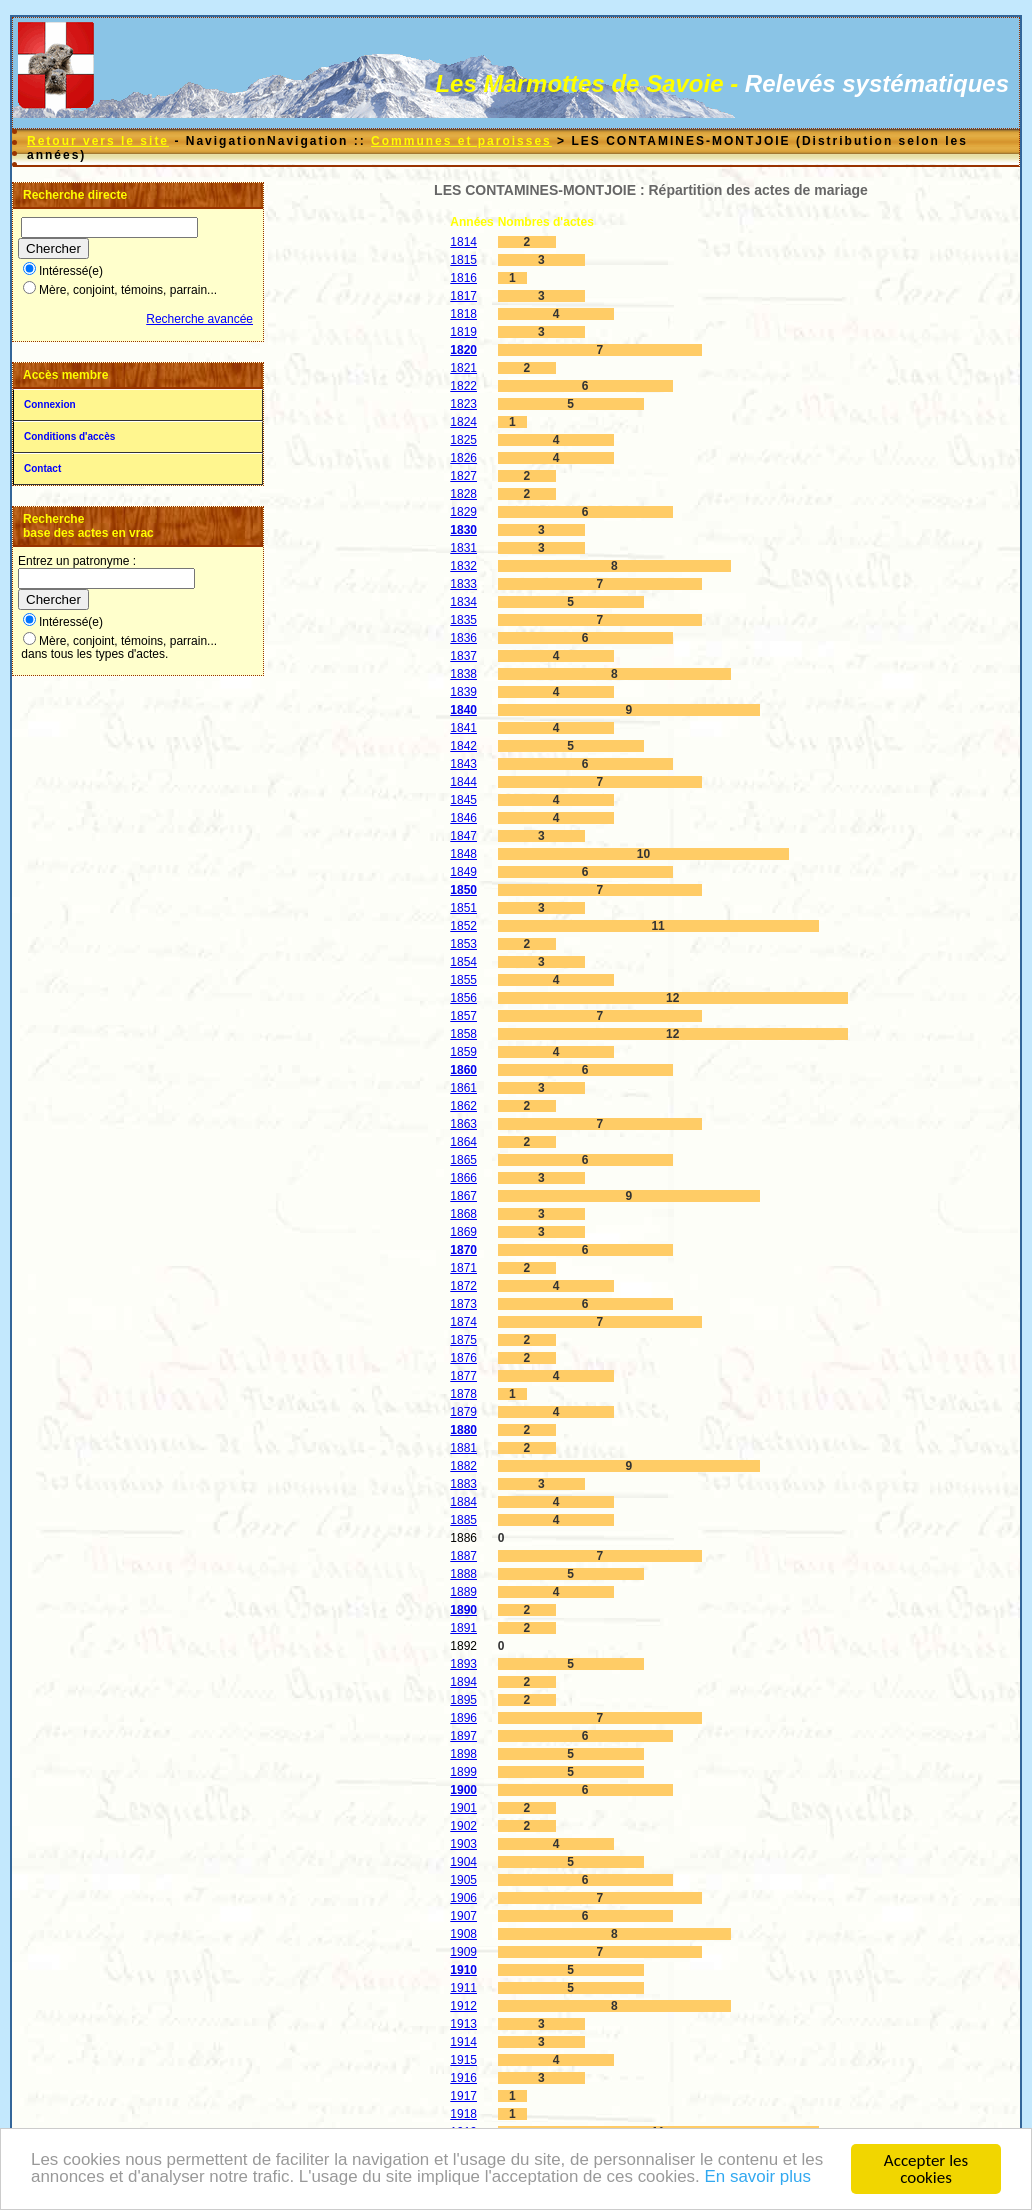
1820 (463, 350)
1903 (463, 1844)
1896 (463, 1718)
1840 (463, 710)
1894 (463, 1682)
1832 (463, 566)
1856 (463, 998)
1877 (463, 1376)
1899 (463, 1772)
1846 (463, 818)
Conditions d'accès (69, 436)
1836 (463, 638)
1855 (463, 980)
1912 (463, 2006)
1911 (463, 1988)
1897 (463, 1736)
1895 (463, 1700)
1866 (463, 1178)
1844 (463, 782)
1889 (463, 1592)
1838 (463, 674)
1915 (463, 2060)
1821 (463, 368)
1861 (463, 1088)
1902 (463, 1826)
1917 (463, 2096)
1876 (463, 1358)
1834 (463, 602)
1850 (463, 890)
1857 (463, 1016)
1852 (463, 926)
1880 (463, 1430)
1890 (463, 1610)
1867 (463, 1196)
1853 (463, 944)
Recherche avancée (199, 319)
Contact (42, 468)
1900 (463, 1790)
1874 (463, 1322)
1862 (463, 1106)
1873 (463, 1304)
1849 (463, 872)
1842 (463, 746)
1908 (463, 1934)
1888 (463, 1574)
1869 (463, 1232)
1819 (463, 332)
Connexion (50, 404)
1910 (463, 1970)
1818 (463, 314)
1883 (463, 1484)
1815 (463, 260)
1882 (463, 1466)
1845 (463, 800)
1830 (463, 530)
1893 (463, 1664)
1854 (463, 962)
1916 (463, 2078)
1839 (463, 692)
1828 (463, 494)
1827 (463, 476)
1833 (463, 584)
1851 (463, 908)
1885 (463, 1520)
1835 (463, 620)
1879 (463, 1412)
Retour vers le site (98, 141)
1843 (463, 764)
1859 (463, 1052)
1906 (463, 1898)
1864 (463, 1142)
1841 (463, 728)
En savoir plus (760, 2179)
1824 (463, 422)
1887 (463, 1556)
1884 (463, 1502)
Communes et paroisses (461, 141)
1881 (463, 1448)
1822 (463, 386)
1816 (463, 278)
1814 (463, 242)
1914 (463, 2042)
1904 (463, 1862)
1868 (463, 1214)
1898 (463, 1754)
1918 (463, 2114)
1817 (463, 296)
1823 (463, 404)
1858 (463, 1034)
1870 (463, 1250)
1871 (463, 1268)
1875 (463, 1340)
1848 (463, 854)
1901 (463, 1808)
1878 (463, 1394)
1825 (463, 440)
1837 (463, 656)
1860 (463, 1070)
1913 (463, 2024)
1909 (463, 1952)
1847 (463, 836)
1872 (463, 1286)
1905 (463, 1880)
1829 (463, 512)
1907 (463, 1916)
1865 (463, 1160)
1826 (463, 458)
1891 (463, 1628)
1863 (463, 1124)
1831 (463, 548)
